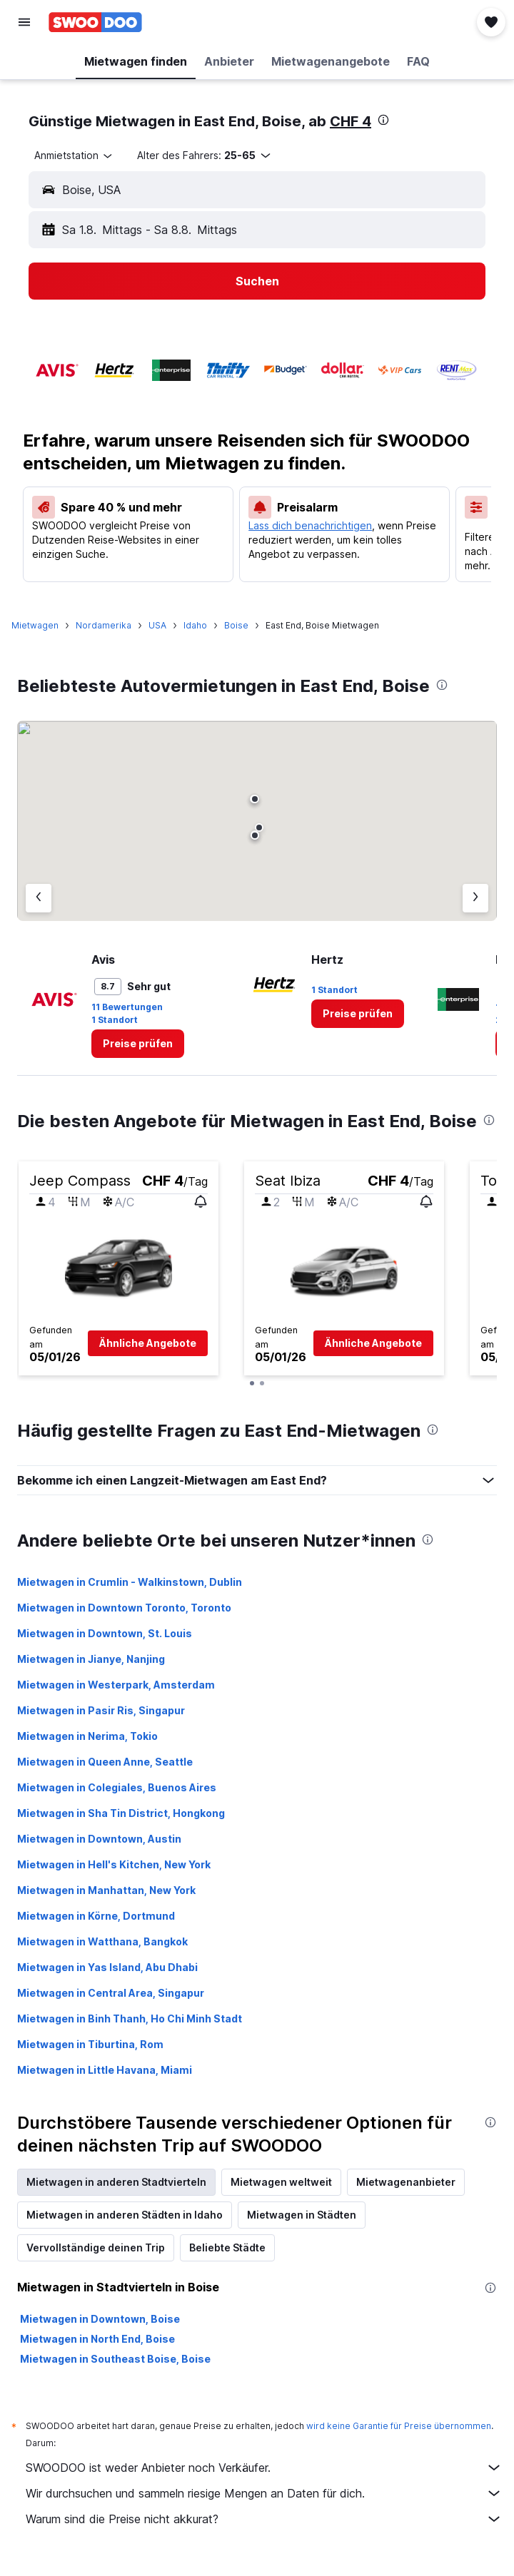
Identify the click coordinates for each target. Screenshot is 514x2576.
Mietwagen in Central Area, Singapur (110, 1993)
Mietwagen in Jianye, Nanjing (91, 1659)
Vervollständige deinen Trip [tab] (95, 2247)
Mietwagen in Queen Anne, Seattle (105, 1762)
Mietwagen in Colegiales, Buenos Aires (116, 1787)
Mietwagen (35, 625)
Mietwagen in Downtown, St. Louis (104, 1633)
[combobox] (74, 155)
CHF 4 (350, 121)
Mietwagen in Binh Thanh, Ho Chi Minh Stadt (129, 2018)
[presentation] (383, 119)
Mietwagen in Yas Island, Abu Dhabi (107, 1967)
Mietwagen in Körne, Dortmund (96, 1916)
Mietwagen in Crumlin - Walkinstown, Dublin (129, 1582)
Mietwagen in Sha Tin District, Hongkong (121, 1813)
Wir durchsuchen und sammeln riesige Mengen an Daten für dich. (264, 2493)
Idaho (195, 625)
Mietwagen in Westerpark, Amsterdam (116, 1685)
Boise (236, 625)
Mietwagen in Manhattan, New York (106, 1890)
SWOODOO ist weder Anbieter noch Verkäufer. (264, 2467)
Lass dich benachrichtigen (310, 525)
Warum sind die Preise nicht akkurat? (264, 2518)
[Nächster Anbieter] (475, 898)
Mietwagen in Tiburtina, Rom (90, 2044)
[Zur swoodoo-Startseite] (95, 22)
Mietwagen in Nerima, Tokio (87, 1736)
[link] (137, 1043)
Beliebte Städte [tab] (227, 2247)
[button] (24, 22)
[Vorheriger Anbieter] (38, 898)
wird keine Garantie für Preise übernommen (398, 2425)
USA (157, 625)
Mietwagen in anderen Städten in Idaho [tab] (124, 2215)
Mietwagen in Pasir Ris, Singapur (101, 1710)
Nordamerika (103, 625)
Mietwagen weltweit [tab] (281, 2182)
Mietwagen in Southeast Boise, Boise (115, 2359)
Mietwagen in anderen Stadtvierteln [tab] (116, 2182)
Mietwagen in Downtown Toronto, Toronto (124, 1608)
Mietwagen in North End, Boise (97, 2339)
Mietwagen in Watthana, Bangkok (102, 1941)
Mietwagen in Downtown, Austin (99, 1839)
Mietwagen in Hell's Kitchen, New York (114, 1864)
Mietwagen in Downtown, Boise (100, 2319)
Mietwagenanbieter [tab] (405, 2182)
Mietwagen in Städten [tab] (301, 2215)
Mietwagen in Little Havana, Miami (104, 2070)
